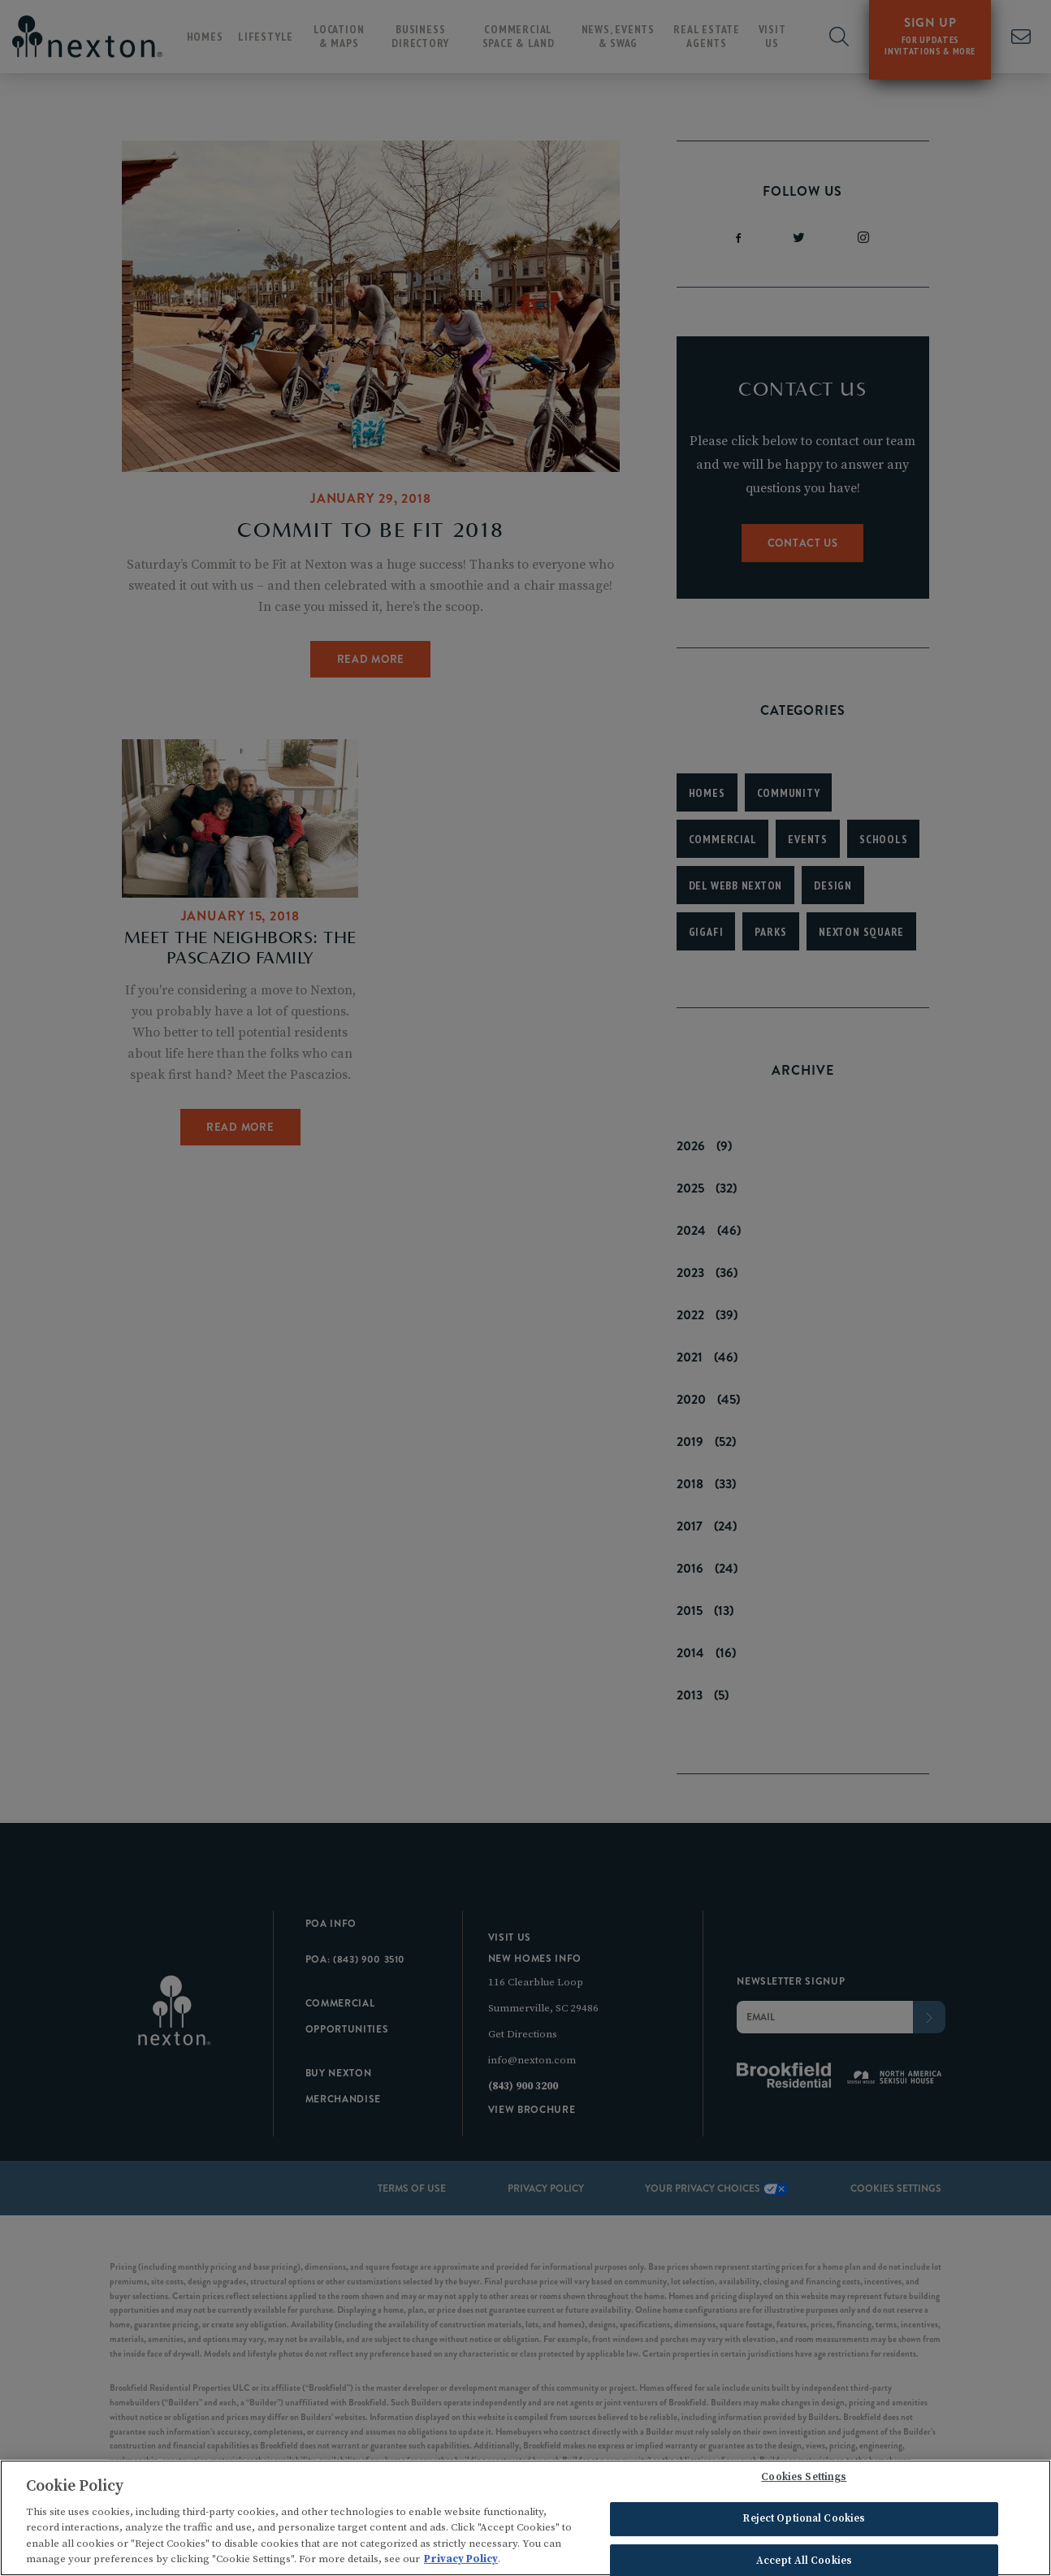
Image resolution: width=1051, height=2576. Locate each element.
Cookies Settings (803, 2479)
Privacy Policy (461, 2561)
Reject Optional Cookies (803, 2520)
